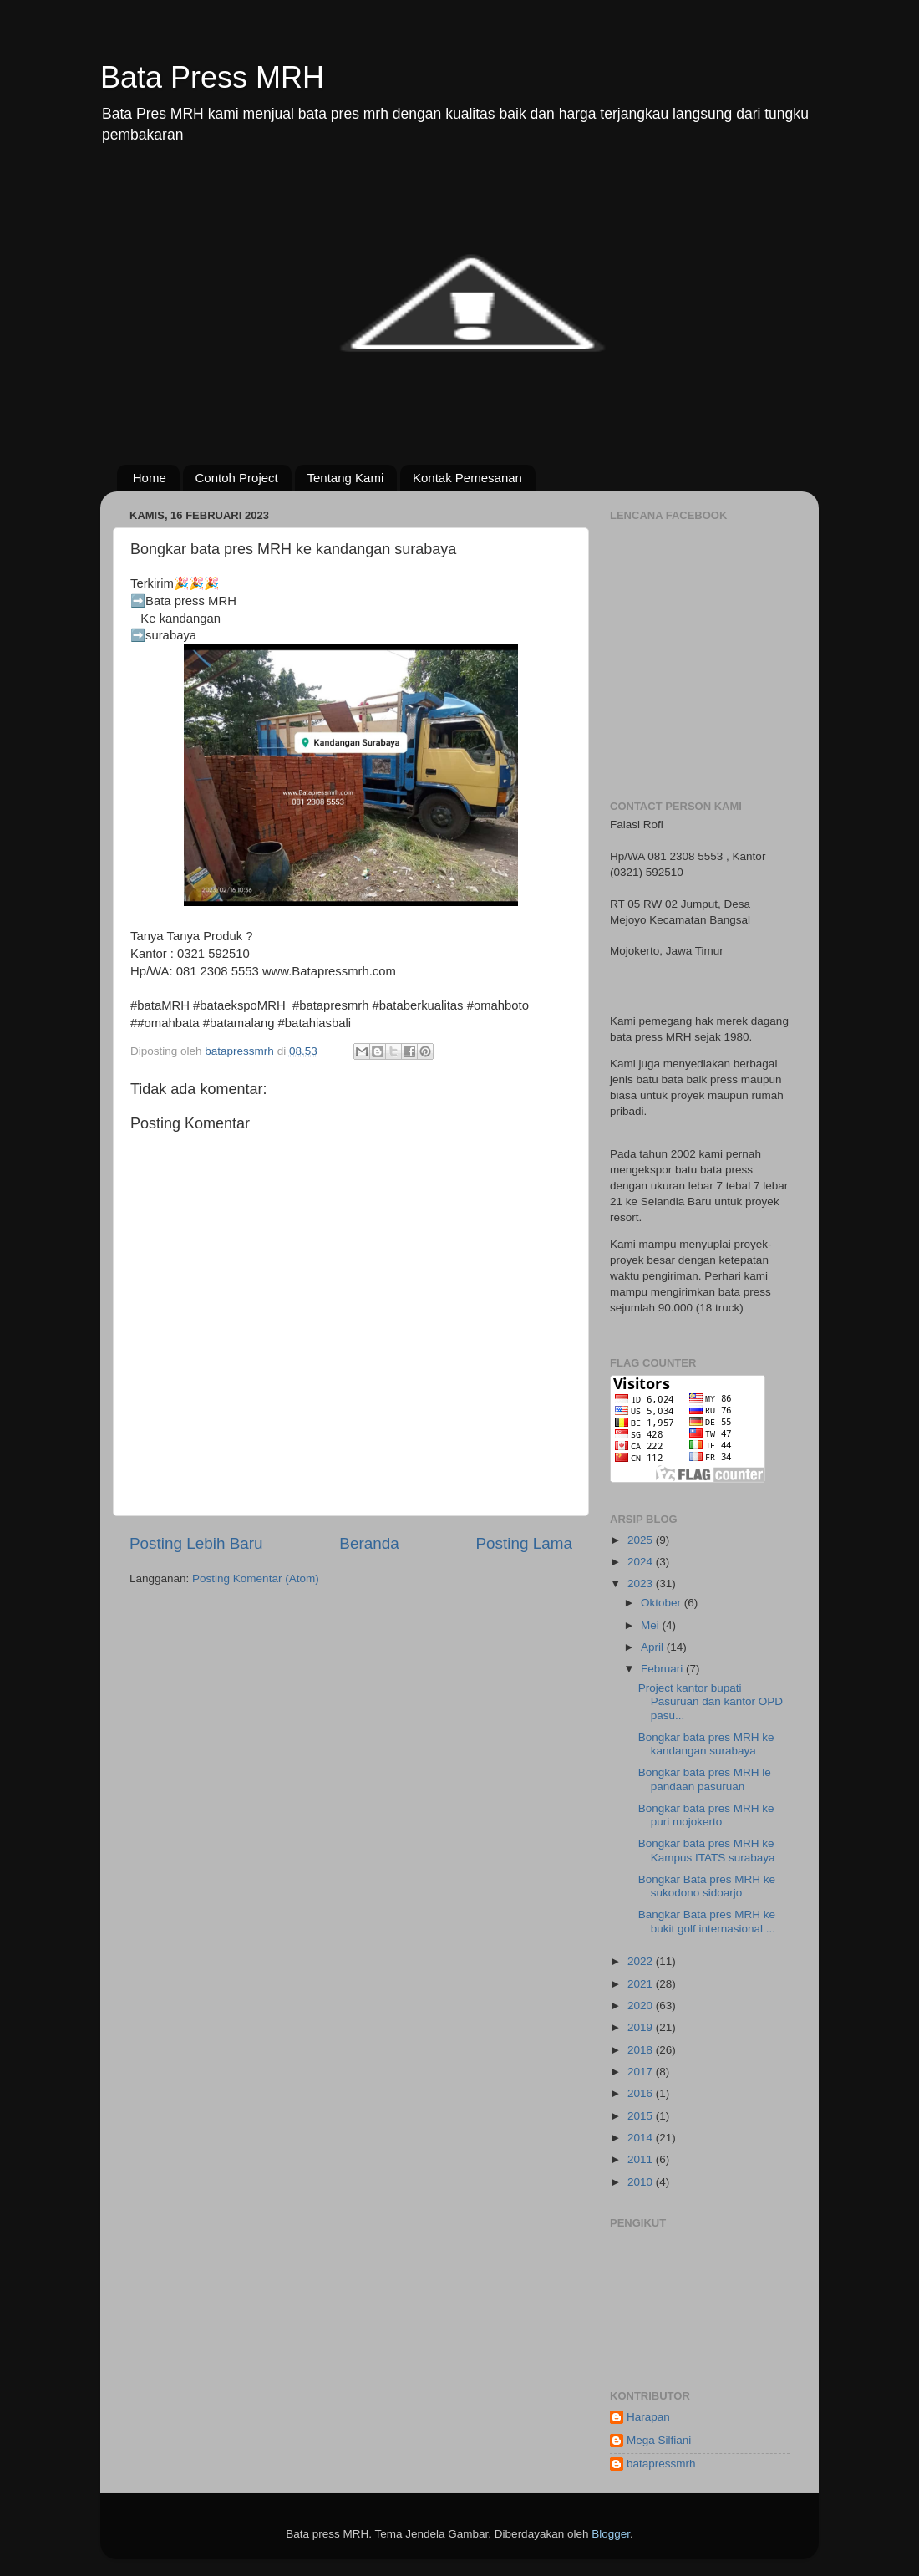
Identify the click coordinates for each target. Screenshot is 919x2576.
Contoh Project (236, 478)
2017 (641, 2071)
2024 (641, 1561)
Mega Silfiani (659, 2440)
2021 (641, 1984)
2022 (641, 1961)
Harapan (648, 2417)
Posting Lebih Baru (196, 1543)
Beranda (369, 1543)
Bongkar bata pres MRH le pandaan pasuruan (704, 1779)
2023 (641, 1583)
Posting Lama (523, 1543)
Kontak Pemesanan (467, 478)
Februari (663, 1668)
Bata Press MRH (212, 77)
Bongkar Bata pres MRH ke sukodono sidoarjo (706, 1886)
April (654, 1647)
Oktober (662, 1602)
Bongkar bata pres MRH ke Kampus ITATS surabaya (706, 1850)
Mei (652, 1625)
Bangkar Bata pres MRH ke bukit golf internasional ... (706, 1921)
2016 (641, 2093)
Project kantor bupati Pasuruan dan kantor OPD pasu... (710, 1701)
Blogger (611, 2534)
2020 (641, 2005)
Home (149, 478)
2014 (641, 2137)
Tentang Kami (345, 478)
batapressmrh (661, 2463)
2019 (641, 2027)
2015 (641, 2116)
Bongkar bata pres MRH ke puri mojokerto (706, 1815)
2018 (641, 2050)
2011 (641, 2159)
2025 (641, 1540)
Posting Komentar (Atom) (255, 1578)
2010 (641, 2182)
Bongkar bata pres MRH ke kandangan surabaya (706, 1744)
